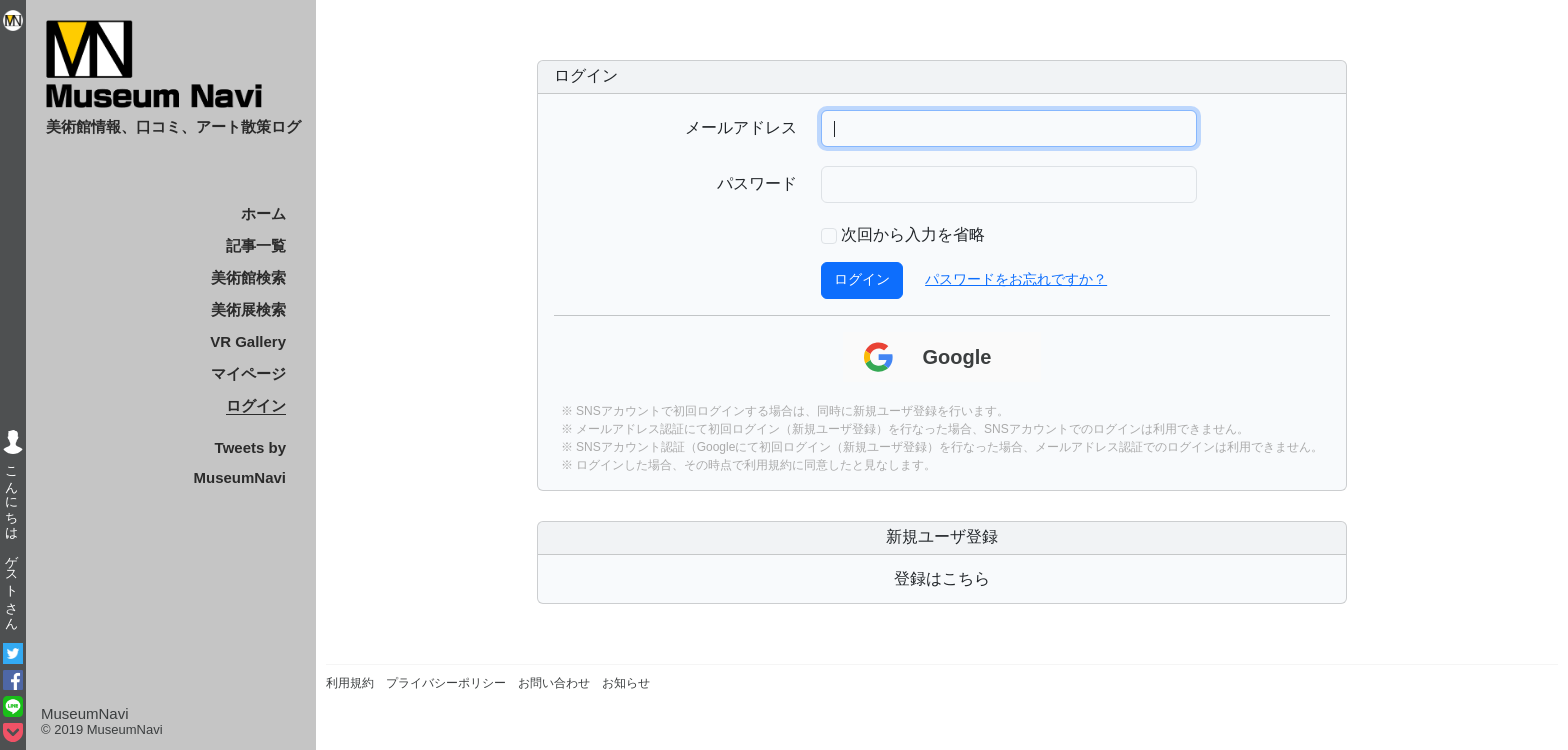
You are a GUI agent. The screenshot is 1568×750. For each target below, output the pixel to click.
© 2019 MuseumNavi (102, 729)
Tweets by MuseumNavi (239, 462)
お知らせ (626, 683)
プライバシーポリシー (446, 683)
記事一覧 (256, 245)
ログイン (256, 405)
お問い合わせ (554, 683)
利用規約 (768, 465)
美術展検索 (248, 309)
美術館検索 (248, 277)
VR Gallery (248, 341)
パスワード (757, 185)
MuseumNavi (85, 713)
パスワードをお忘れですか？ (1016, 280)
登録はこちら (942, 579)
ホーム (263, 213)
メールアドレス (741, 129)
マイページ (248, 373)
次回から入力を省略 (913, 236)
